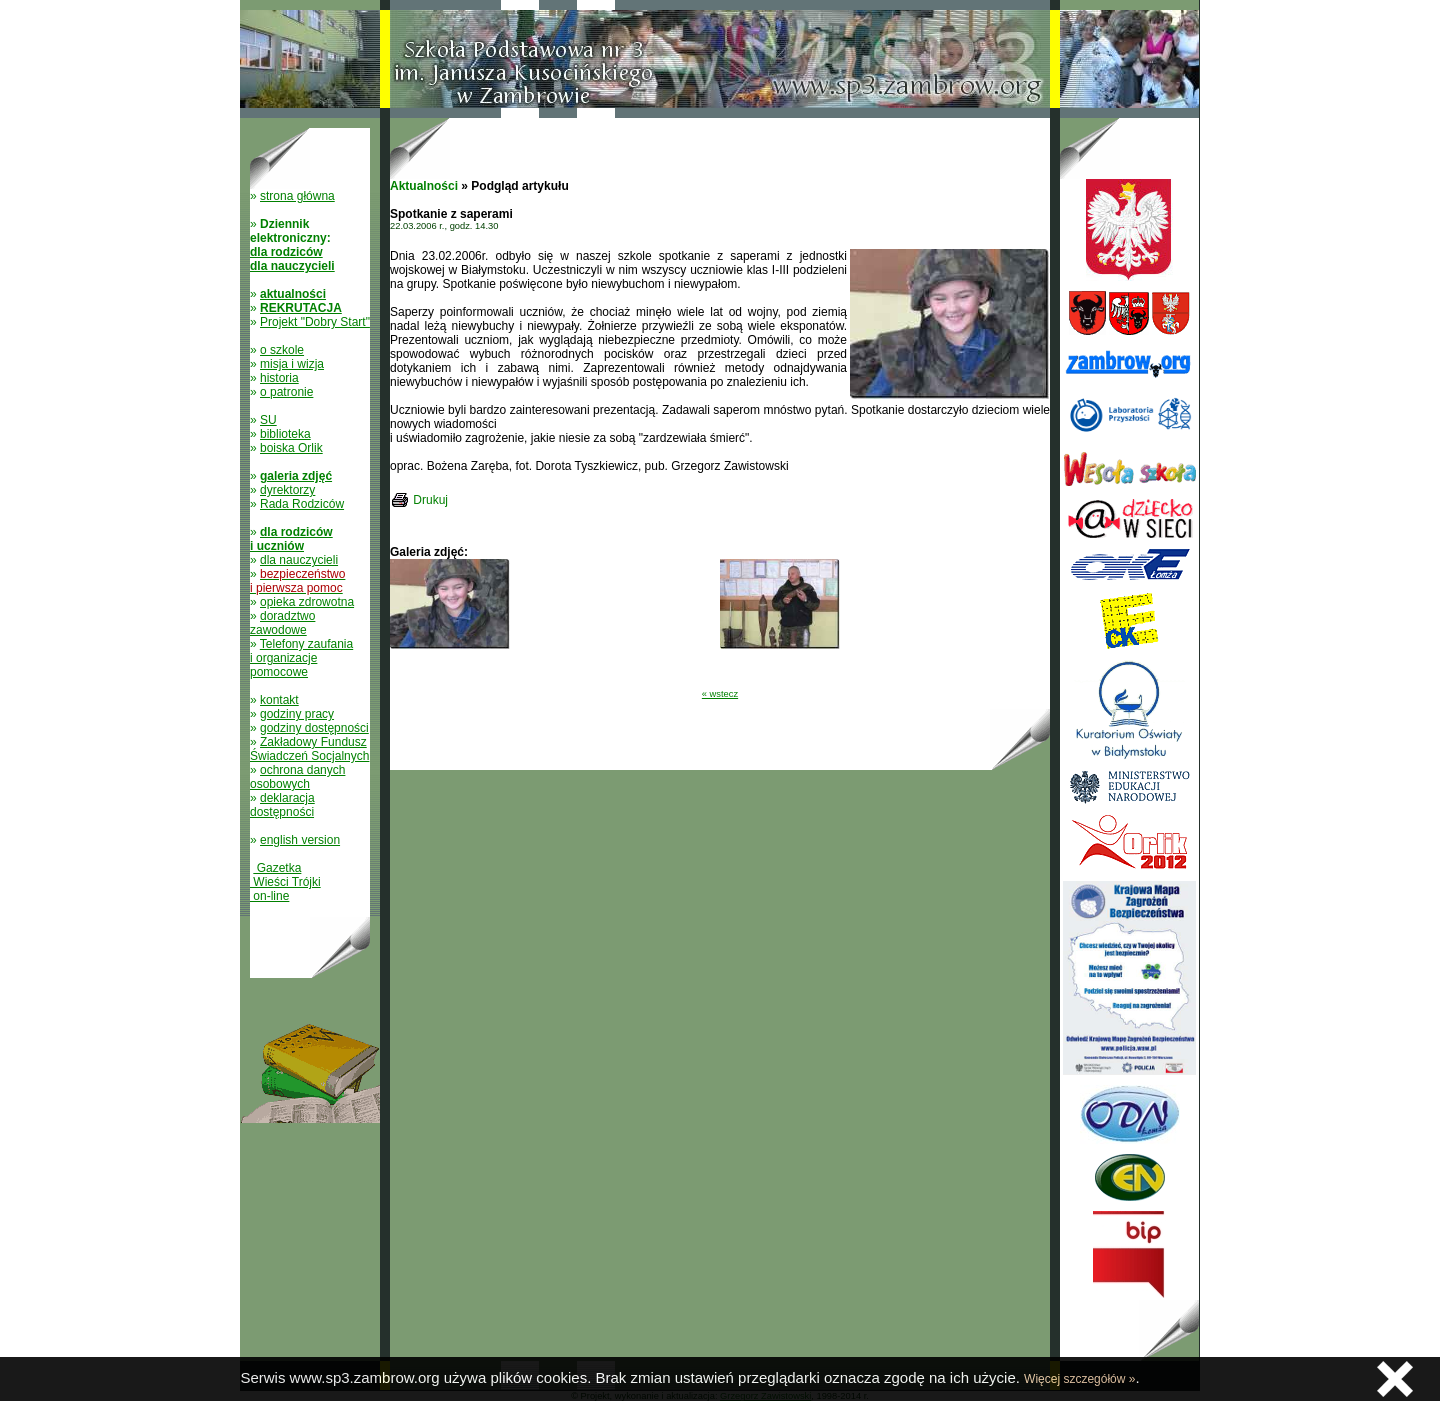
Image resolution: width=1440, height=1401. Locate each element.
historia (279, 378)
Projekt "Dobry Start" (315, 322)
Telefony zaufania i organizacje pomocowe (301, 658)
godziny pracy (297, 714)
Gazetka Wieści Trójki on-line (285, 882)
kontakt (279, 700)
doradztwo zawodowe (282, 623)
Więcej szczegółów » (1079, 1379)
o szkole (282, 350)
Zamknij (1395, 1379)
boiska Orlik (291, 448)
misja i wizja (292, 364)
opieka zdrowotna (307, 602)
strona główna (297, 196)
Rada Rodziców (302, 504)
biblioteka (285, 434)
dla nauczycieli (299, 560)
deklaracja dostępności (282, 805)
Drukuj (430, 500)
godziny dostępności (314, 728)
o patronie (286, 392)
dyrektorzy (287, 490)
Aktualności (424, 186)
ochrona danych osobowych (297, 777)
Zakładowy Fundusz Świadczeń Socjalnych (309, 749)
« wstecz (720, 694)
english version (300, 840)
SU (268, 420)
